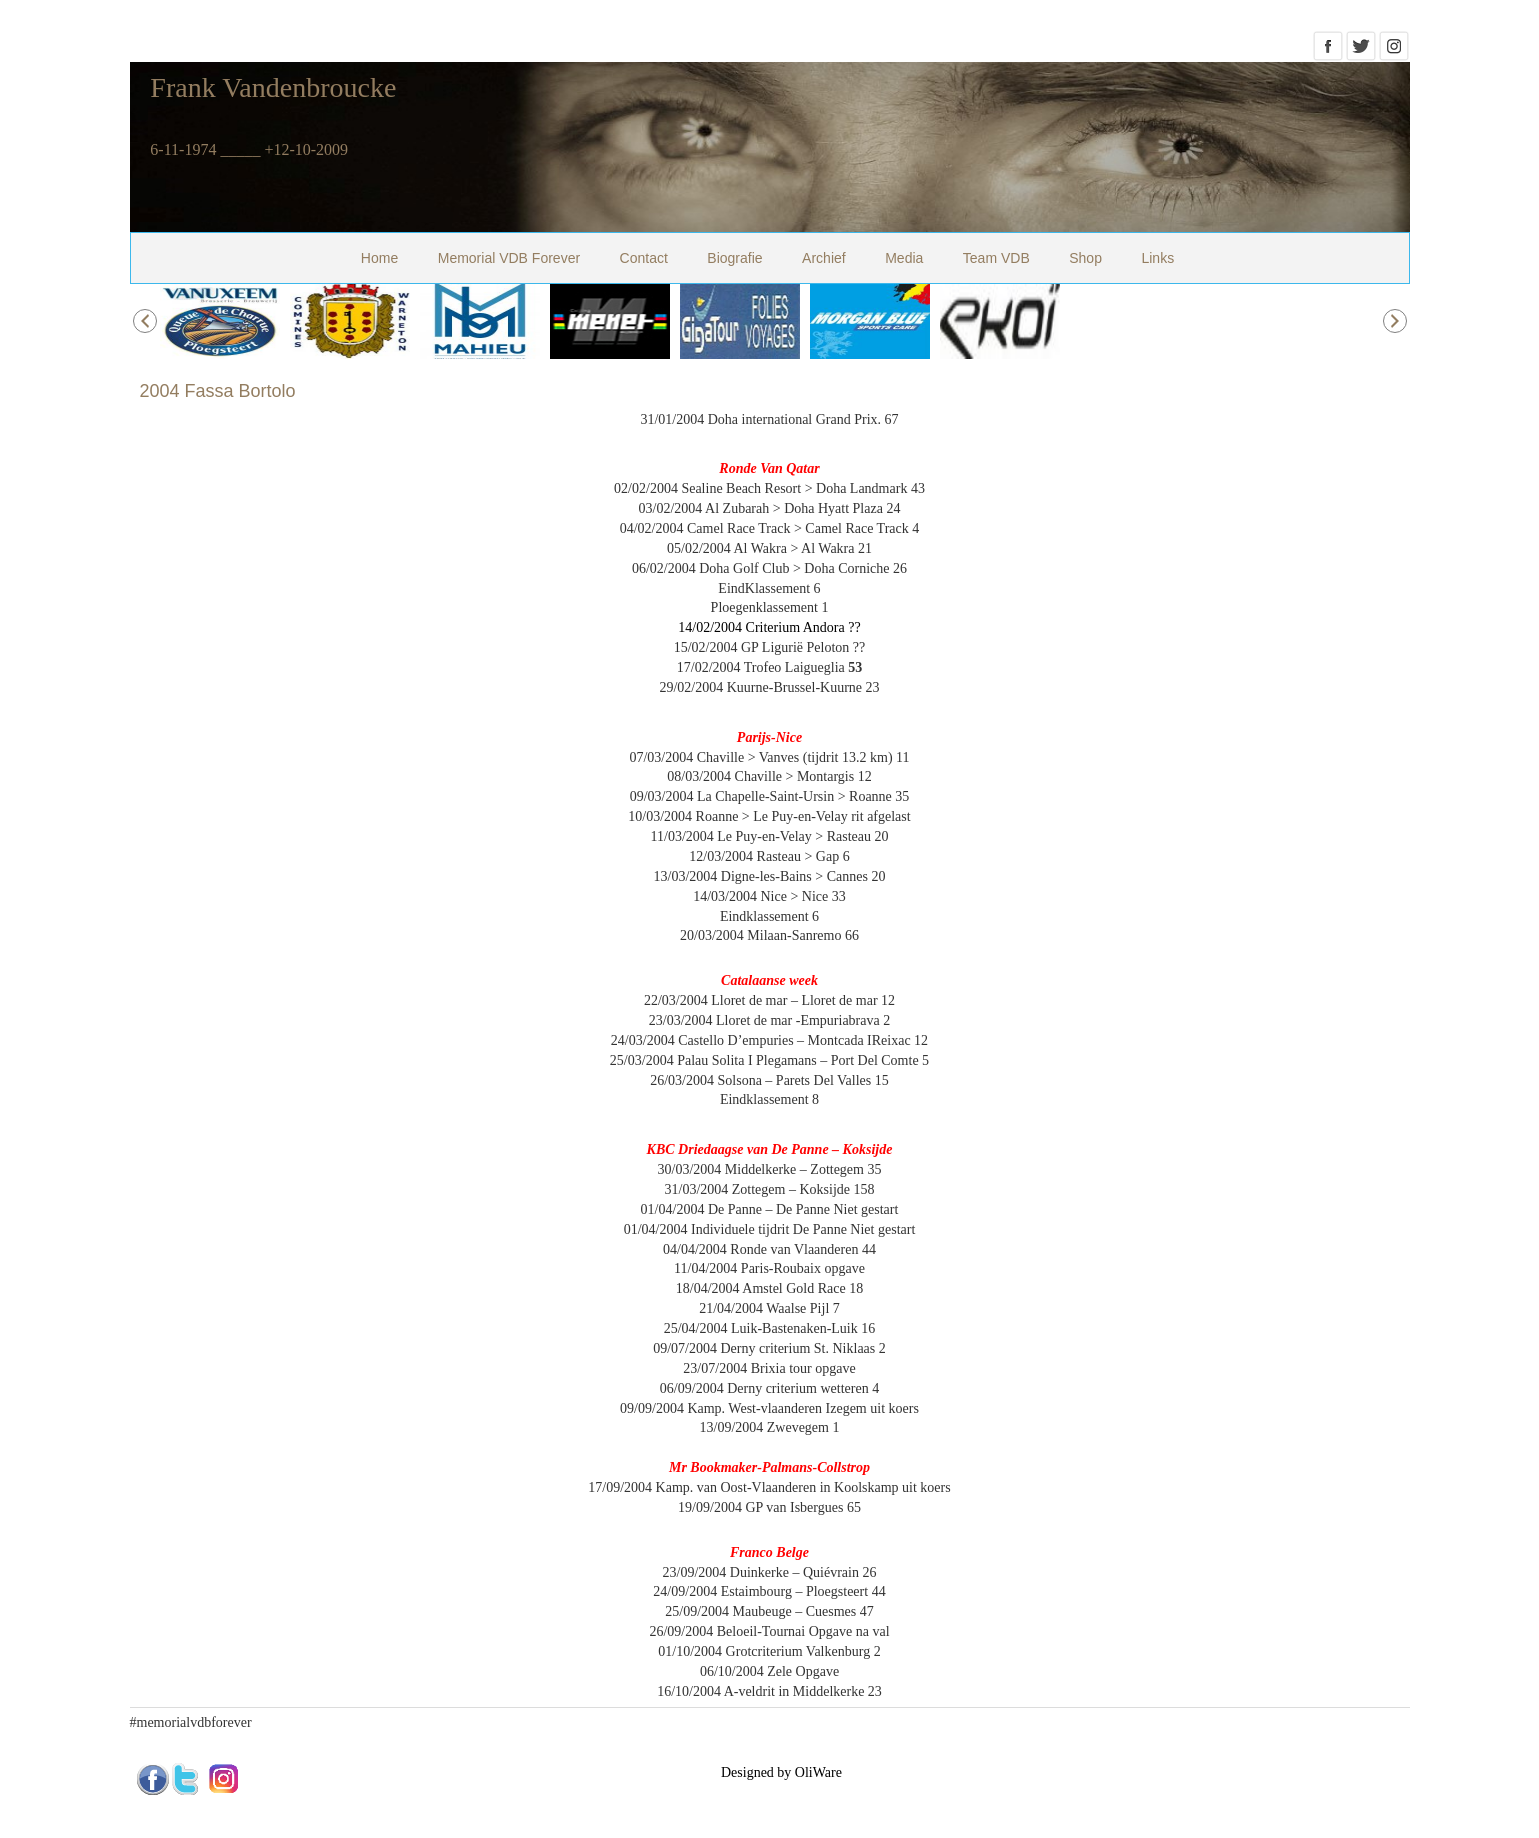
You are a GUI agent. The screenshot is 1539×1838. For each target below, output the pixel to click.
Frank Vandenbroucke (273, 87)
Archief (824, 258)
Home (379, 258)
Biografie (734, 258)
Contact (644, 258)
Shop (1085, 258)
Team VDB (996, 258)
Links (1157, 258)
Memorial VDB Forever (509, 258)
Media (904, 258)
